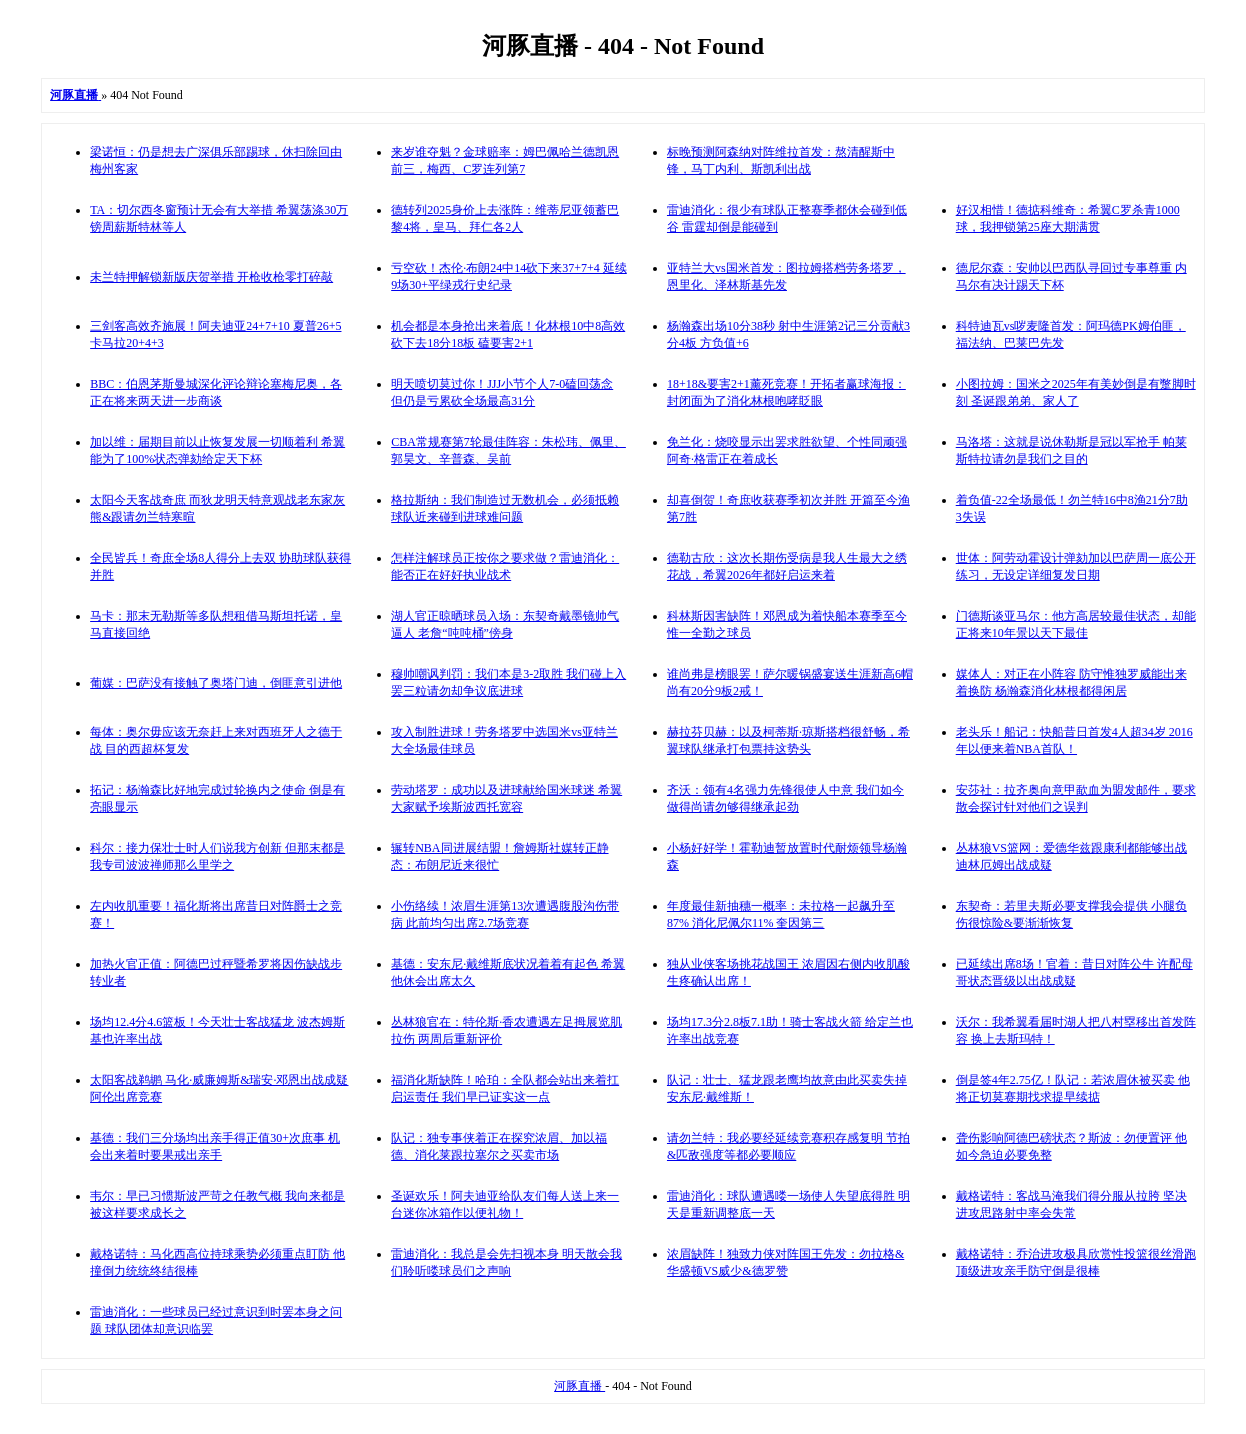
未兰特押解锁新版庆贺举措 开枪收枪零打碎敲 (211, 277)
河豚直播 (579, 1386)
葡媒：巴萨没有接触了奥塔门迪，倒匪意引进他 (216, 683)
